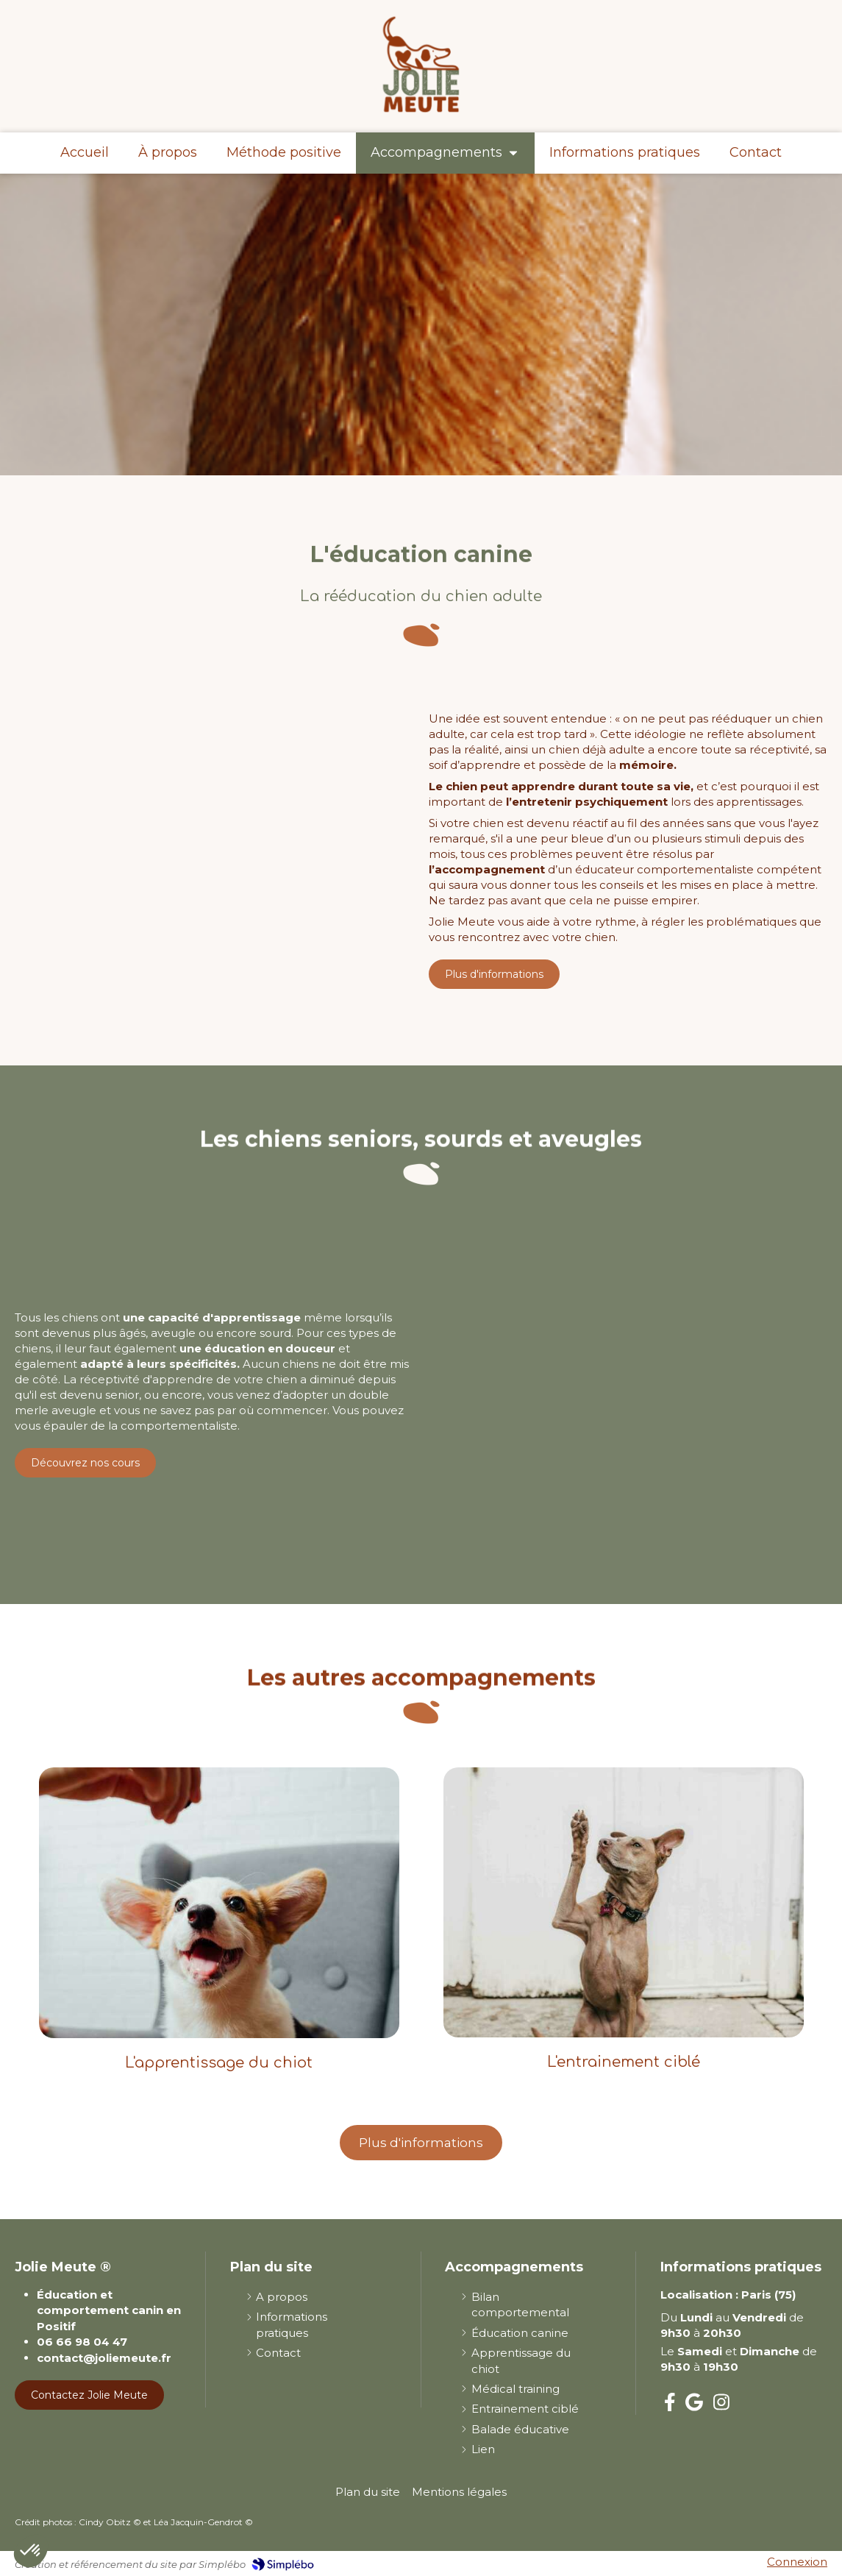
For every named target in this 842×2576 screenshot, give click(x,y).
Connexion (797, 2562)
